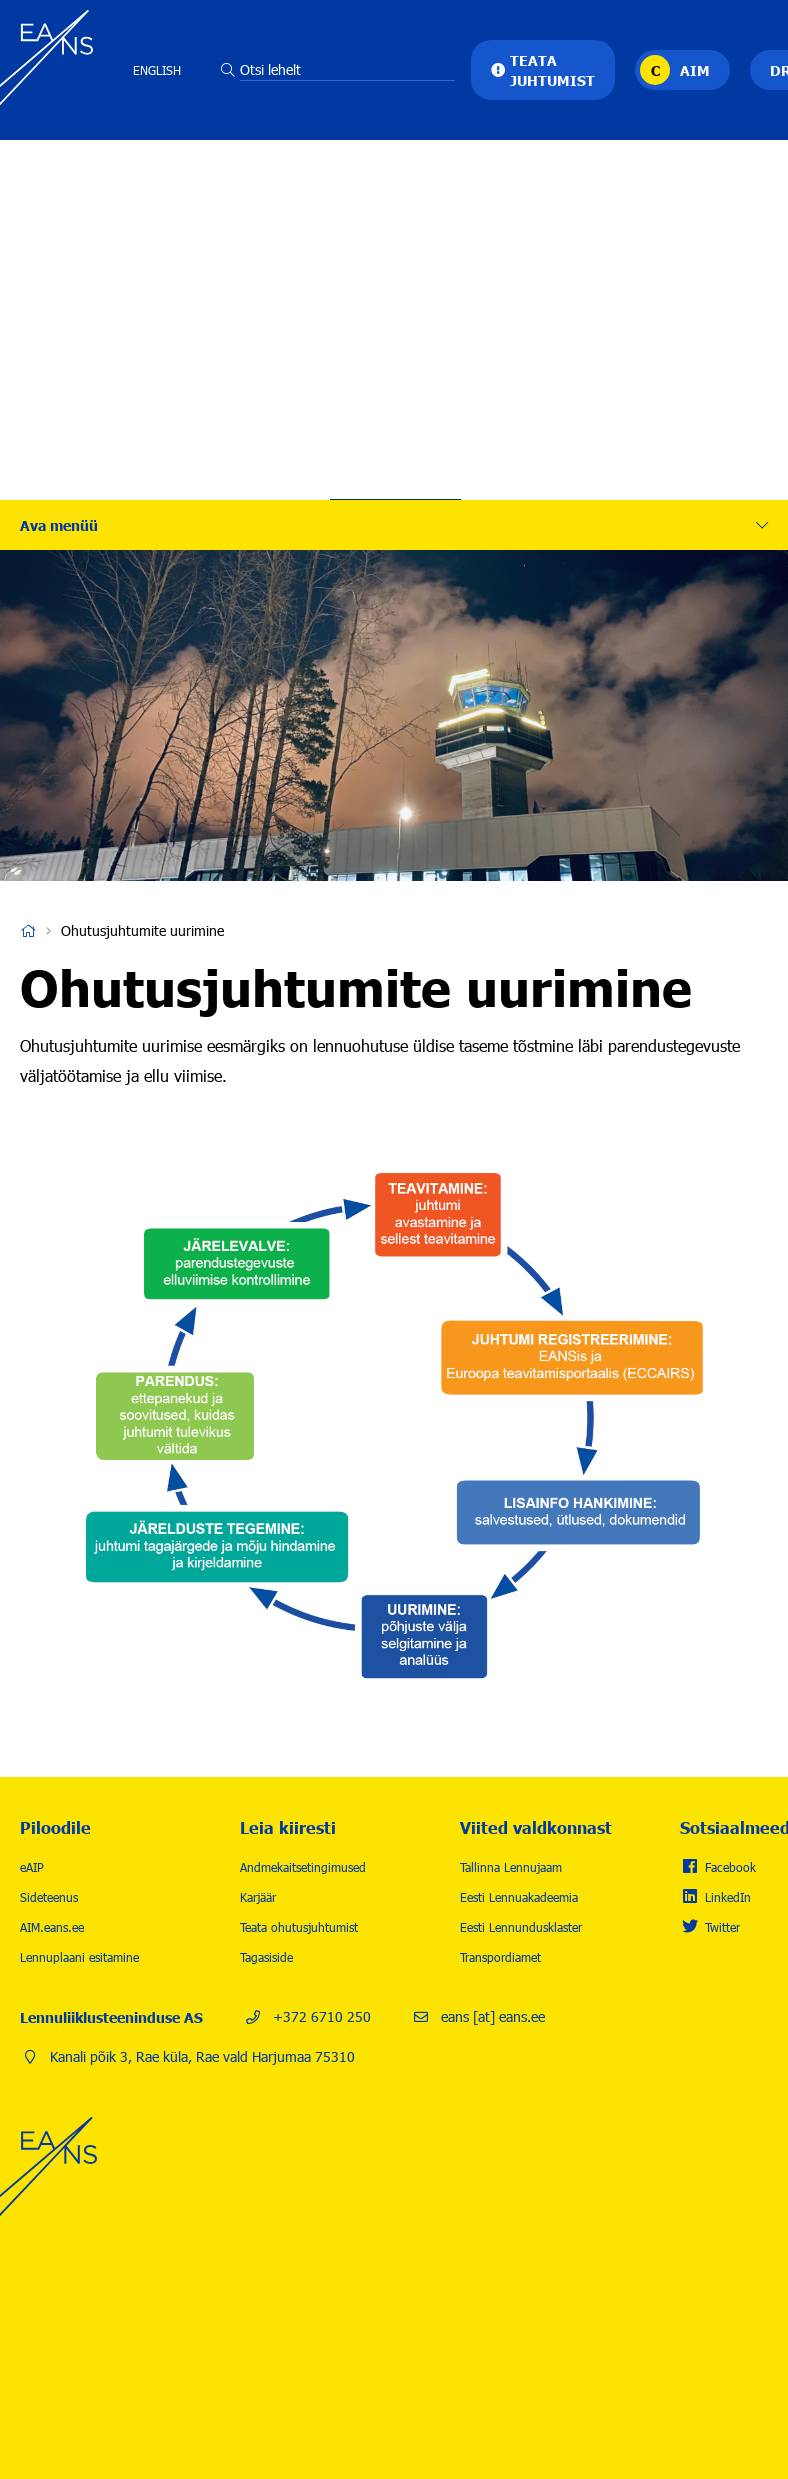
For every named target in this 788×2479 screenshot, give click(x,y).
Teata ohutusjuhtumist (299, 1927)
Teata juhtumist (552, 70)
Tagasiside (266, 1957)
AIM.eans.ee (52, 1927)
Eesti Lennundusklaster (521, 1927)
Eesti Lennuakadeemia (519, 1897)
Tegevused (395, 195)
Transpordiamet (500, 1957)
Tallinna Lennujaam (511, 1867)
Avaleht (28, 931)
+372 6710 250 (322, 2016)
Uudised (396, 375)
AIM (695, 70)
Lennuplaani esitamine (79, 1957)
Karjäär (395, 315)
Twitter (722, 1927)
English (157, 70)
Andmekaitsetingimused (303, 1867)
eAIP (32, 1867)
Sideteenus (49, 1897)
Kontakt (395, 435)
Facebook (730, 1867)
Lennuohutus (395, 255)
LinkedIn (728, 1897)
